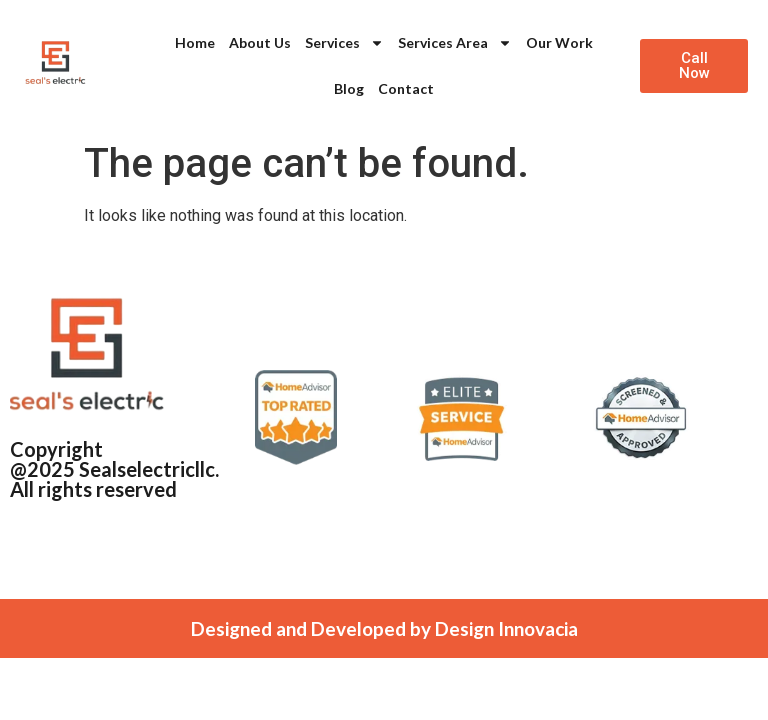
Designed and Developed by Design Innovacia (384, 628)
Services (344, 43)
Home (195, 42)
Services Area (455, 43)
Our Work (559, 42)
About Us (260, 42)
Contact (406, 88)
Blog (349, 88)
